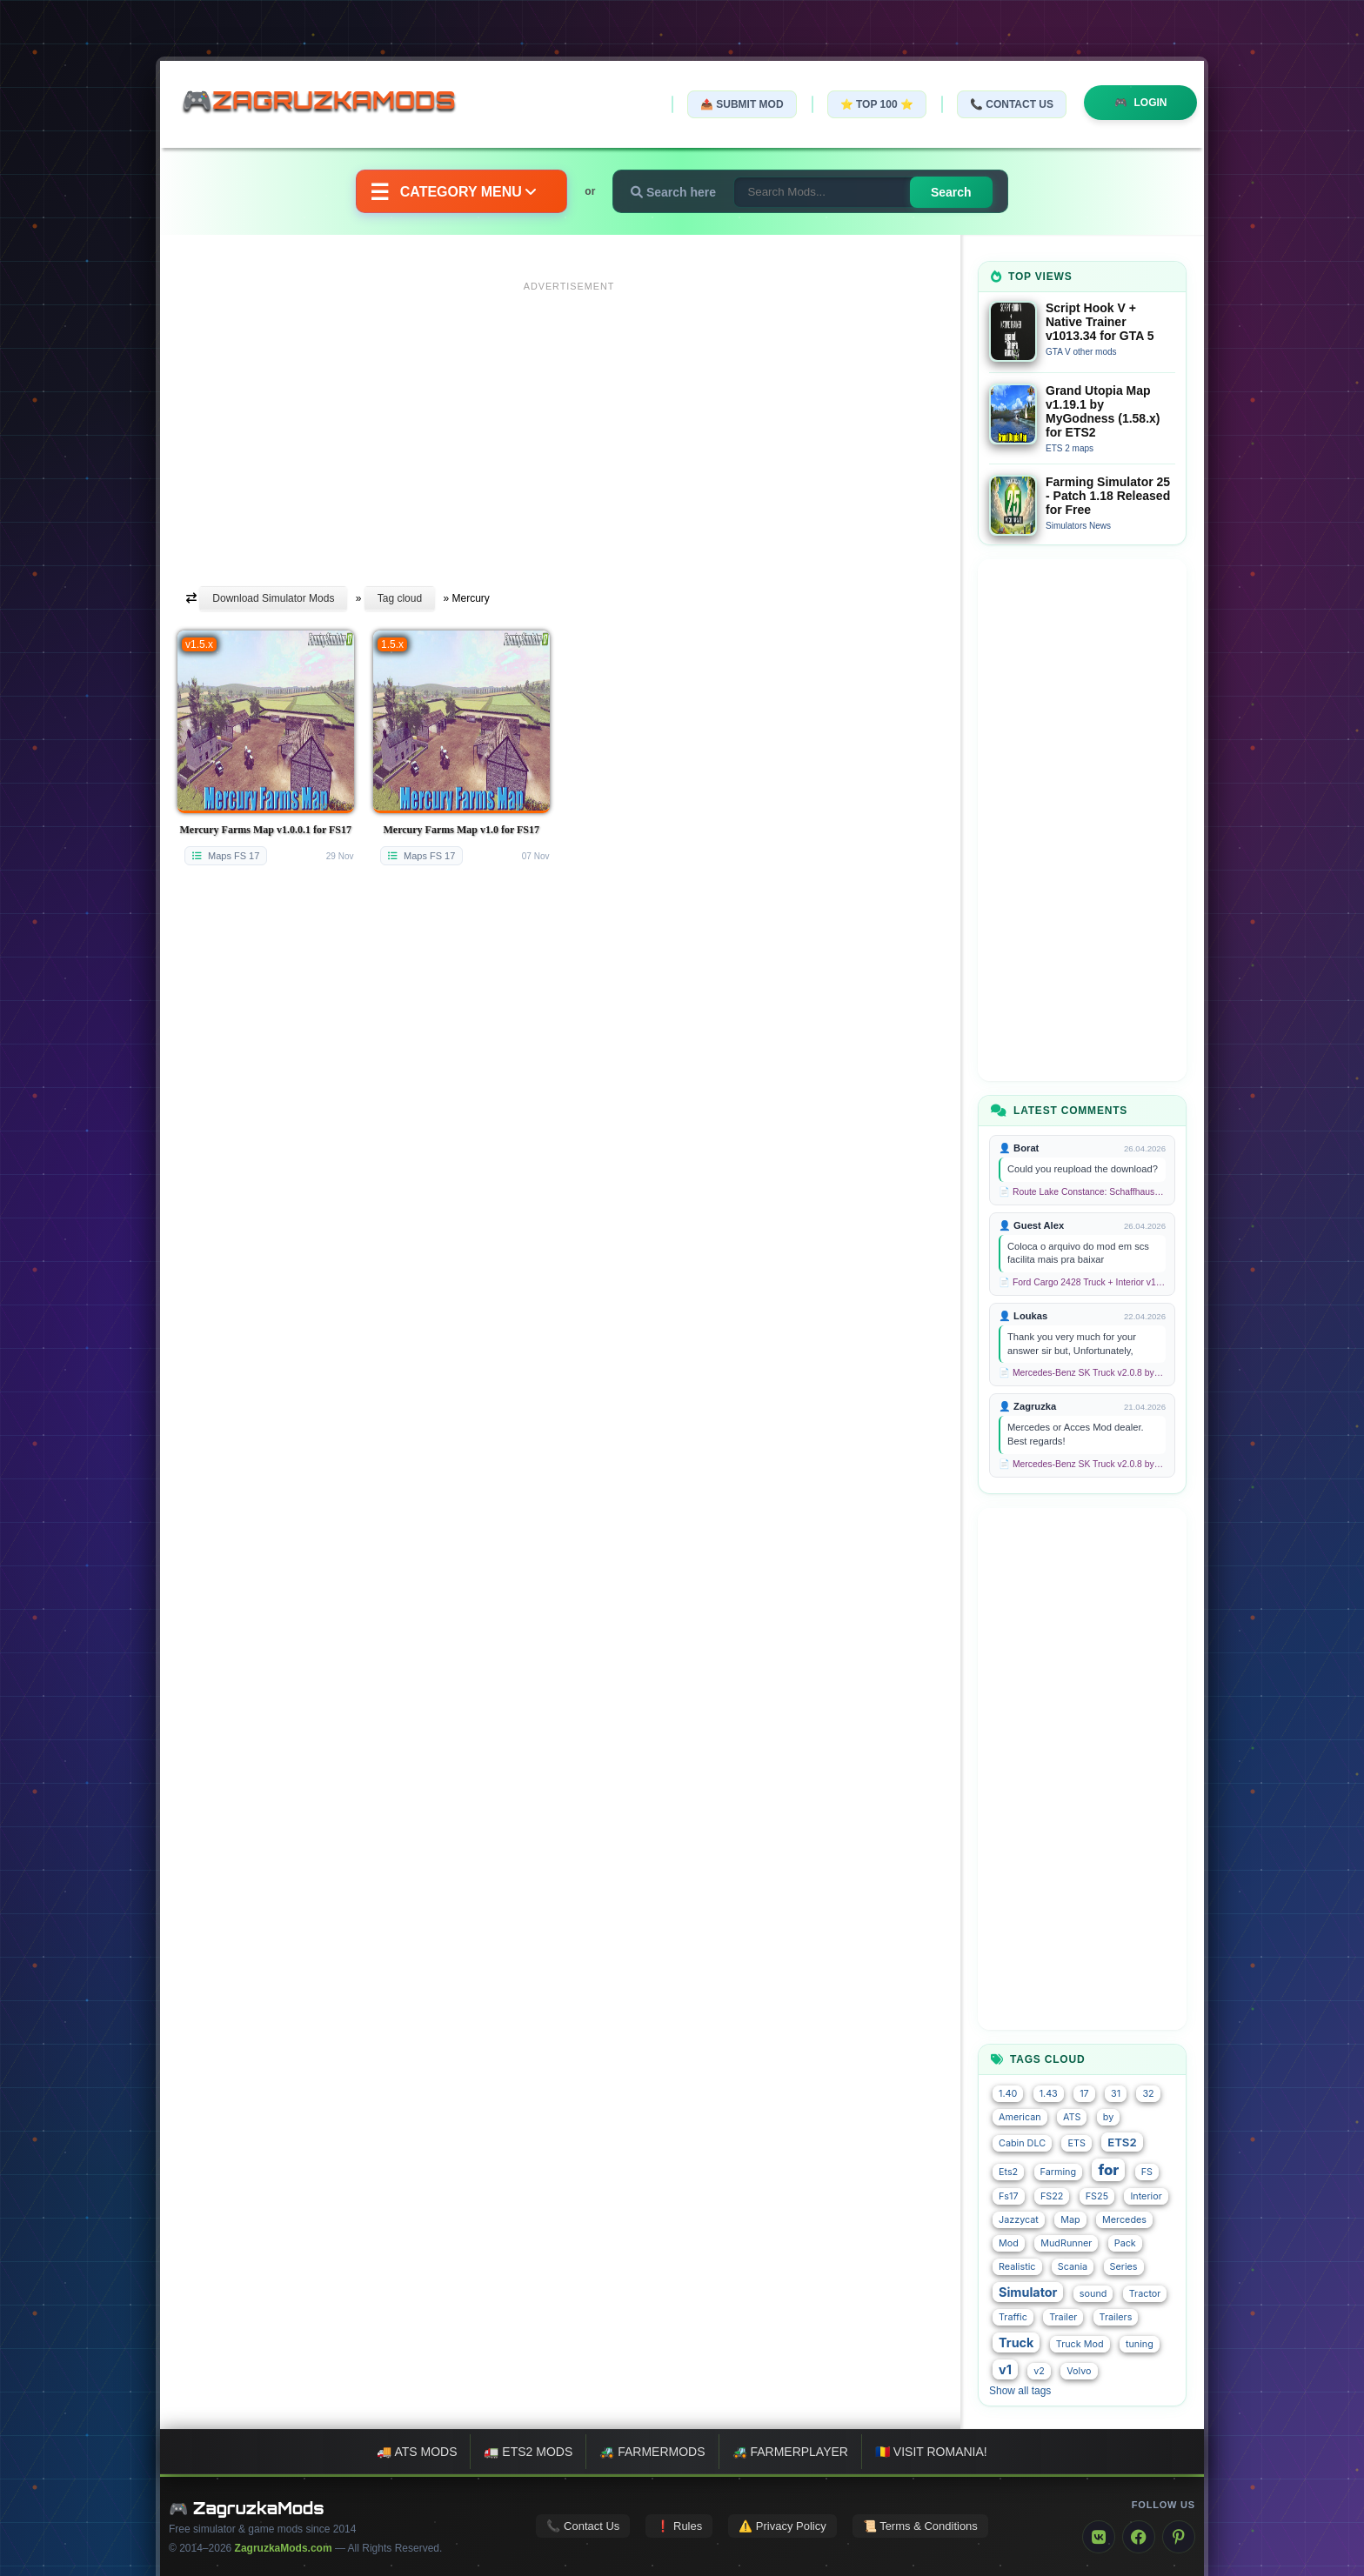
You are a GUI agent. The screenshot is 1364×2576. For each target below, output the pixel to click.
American (1020, 2117)
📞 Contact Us (1011, 104)
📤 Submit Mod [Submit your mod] (742, 104)
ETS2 (1121, 2142)
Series (1124, 2266)
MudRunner (1066, 2243)
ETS (1076, 2143)
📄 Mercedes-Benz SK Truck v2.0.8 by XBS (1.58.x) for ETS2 (1082, 1373)
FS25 (1097, 2196)
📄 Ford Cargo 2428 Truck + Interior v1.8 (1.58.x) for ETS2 (1082, 1282)
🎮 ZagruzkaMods (246, 2508)
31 (1115, 2093)
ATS (1071, 2117)
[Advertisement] (569, 420)
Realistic (1017, 2266)
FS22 (1051, 2196)
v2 (1039, 2371)
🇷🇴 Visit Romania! (931, 2452)
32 (1147, 2093)
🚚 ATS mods (417, 2452)
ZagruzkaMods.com (283, 2548)
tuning (1139, 2344)
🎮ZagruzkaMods (330, 103)
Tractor (1145, 2293)
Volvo (1078, 2371)
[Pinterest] (1178, 2536)
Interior (1145, 2196)
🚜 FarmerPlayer (790, 2452)
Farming (1058, 2172)
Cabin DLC (1022, 2143)
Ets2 (1008, 2172)
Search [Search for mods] (951, 192)
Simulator (1028, 2292)
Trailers (1116, 2317)
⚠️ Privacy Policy (782, 2526)
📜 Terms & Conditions (920, 2526)
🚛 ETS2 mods (528, 2452)
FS (1147, 2172)
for (1108, 2170)
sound (1093, 2293)
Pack (1125, 2243)
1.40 (1008, 2093)
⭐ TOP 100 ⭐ (876, 104)
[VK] (1098, 2536)
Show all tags (1020, 2391)
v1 (1005, 2369)
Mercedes (1124, 2220)
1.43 (1049, 2093)
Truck (1016, 2342)
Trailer (1063, 2317)
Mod (1009, 2243)
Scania (1072, 2266)
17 (1084, 2093)
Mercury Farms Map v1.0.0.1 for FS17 (265, 830)
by (1108, 2117)
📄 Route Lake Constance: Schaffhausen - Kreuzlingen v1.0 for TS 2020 (1082, 1192)
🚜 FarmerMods (652, 2452)
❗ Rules (679, 2526)
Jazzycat (1019, 2220)
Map (1070, 2220)
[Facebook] (1138, 2536)
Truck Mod (1080, 2344)
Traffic (1013, 2317)
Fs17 (1009, 2196)
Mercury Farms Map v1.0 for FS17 (461, 830)
